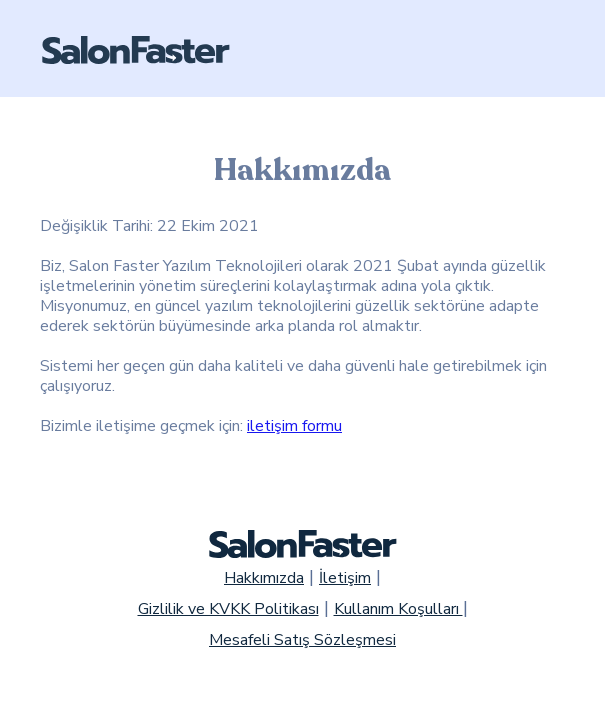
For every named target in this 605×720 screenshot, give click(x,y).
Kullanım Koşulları (398, 609)
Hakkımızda (264, 578)
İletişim (345, 578)
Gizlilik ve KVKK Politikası (228, 609)
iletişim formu (294, 426)
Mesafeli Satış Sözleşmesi (302, 640)
